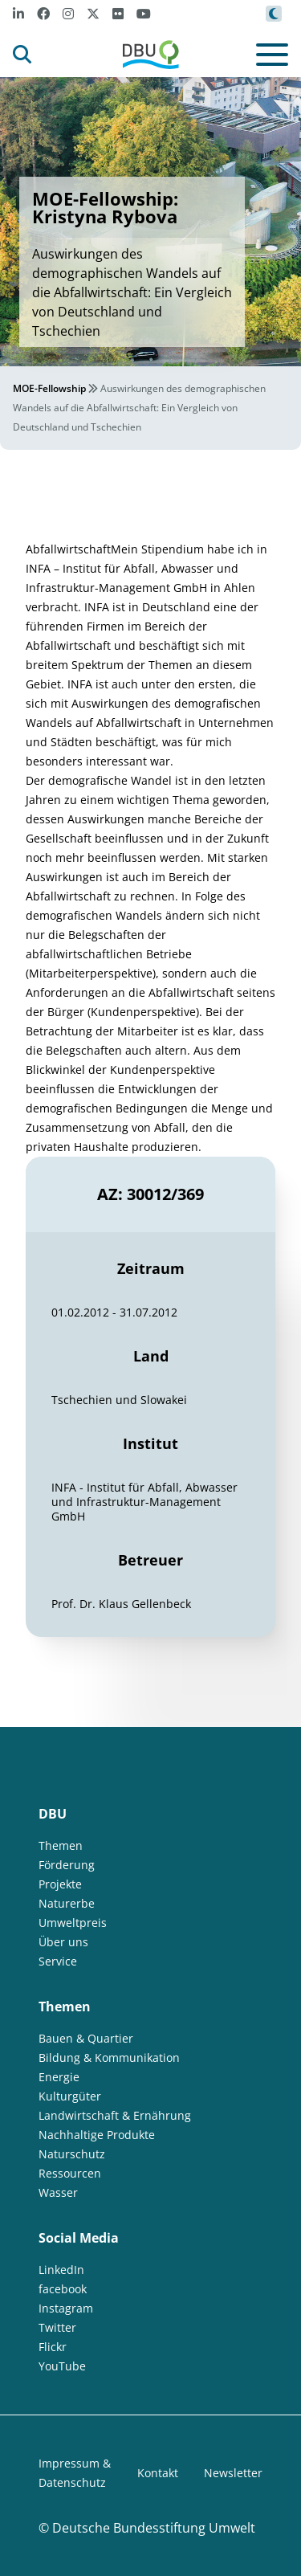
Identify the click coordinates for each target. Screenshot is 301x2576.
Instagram (66, 2308)
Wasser (58, 2192)
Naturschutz (72, 2154)
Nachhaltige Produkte (97, 2134)
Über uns (63, 1941)
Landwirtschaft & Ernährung (115, 2115)
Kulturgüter (70, 2096)
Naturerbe (67, 1903)
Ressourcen (70, 2173)
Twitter (57, 2327)
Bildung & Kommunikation (109, 2057)
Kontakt (157, 2472)
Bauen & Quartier (86, 2038)
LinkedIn (61, 2269)
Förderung (67, 1864)
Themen (61, 1845)
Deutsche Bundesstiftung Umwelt (153, 2528)
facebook (63, 2288)
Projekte (60, 1884)
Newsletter (233, 2472)
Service (58, 1961)
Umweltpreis (73, 1922)
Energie (59, 2076)
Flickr (53, 2346)
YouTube (62, 2366)
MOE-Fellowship (49, 388)
